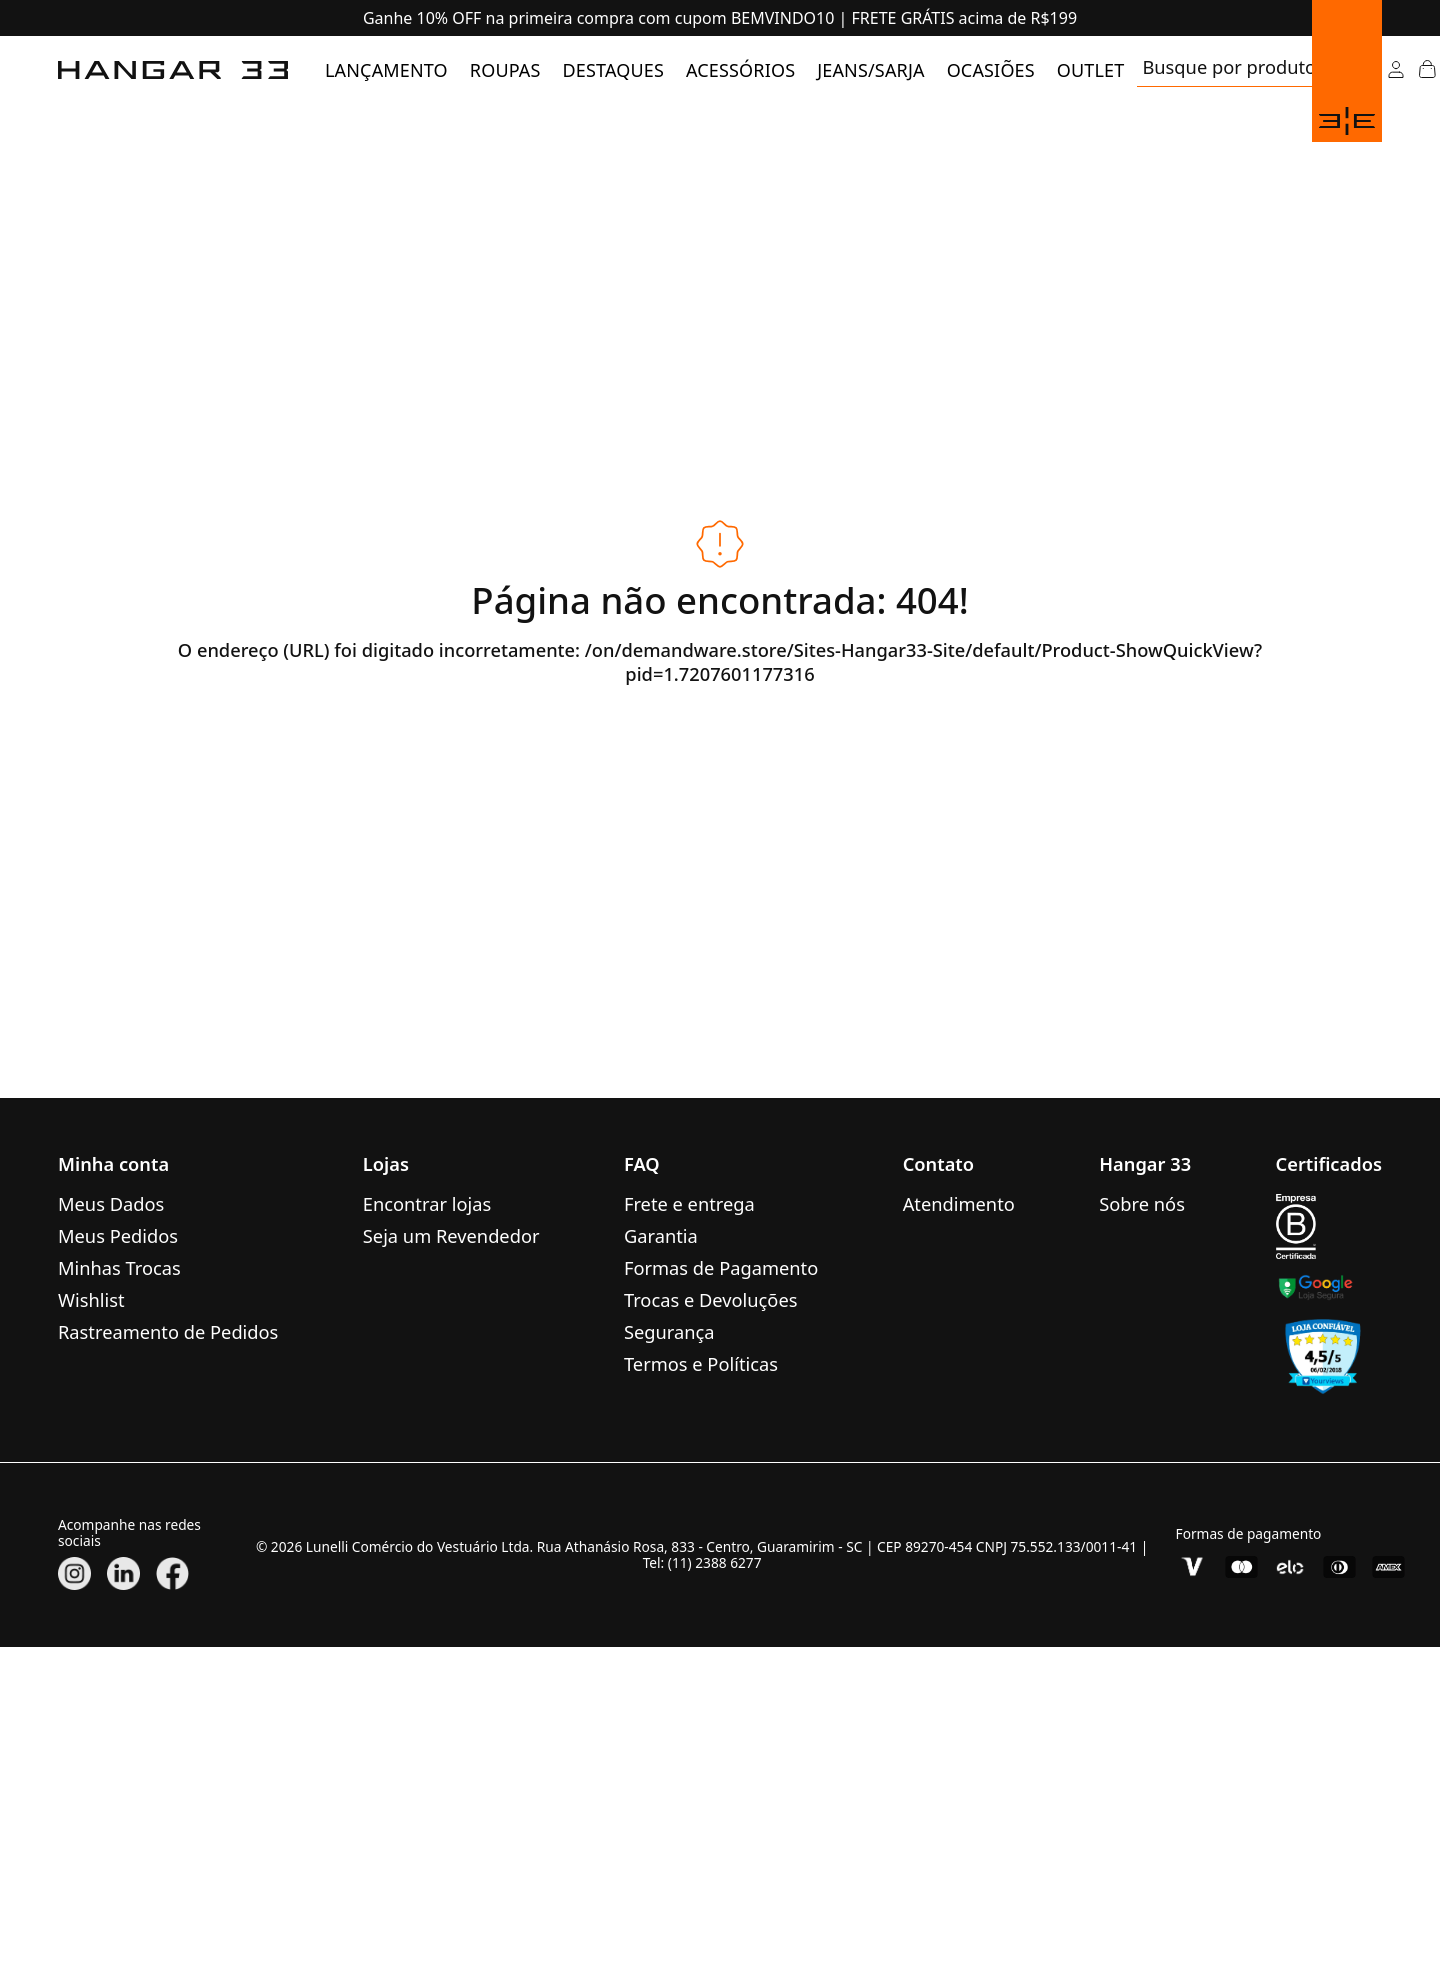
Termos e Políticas (701, 1363)
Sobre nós (1142, 1203)
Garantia (661, 1235)
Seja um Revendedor (451, 1235)
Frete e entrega (689, 1203)
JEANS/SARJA (870, 70)
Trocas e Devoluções (711, 1299)
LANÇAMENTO (386, 70)
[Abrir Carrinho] (1427, 70)
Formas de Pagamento (721, 1267)
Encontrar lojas (427, 1203)
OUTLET (1091, 70)
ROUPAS (505, 70)
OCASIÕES (991, 70)
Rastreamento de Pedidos (168, 1331)
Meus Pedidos (118, 1235)
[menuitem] (386, 70)
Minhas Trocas (119, 1267)
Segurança (669, 1331)
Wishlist (91, 1299)
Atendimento (959, 1203)
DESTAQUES (613, 70)
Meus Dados (111, 1203)
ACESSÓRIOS (740, 70)
